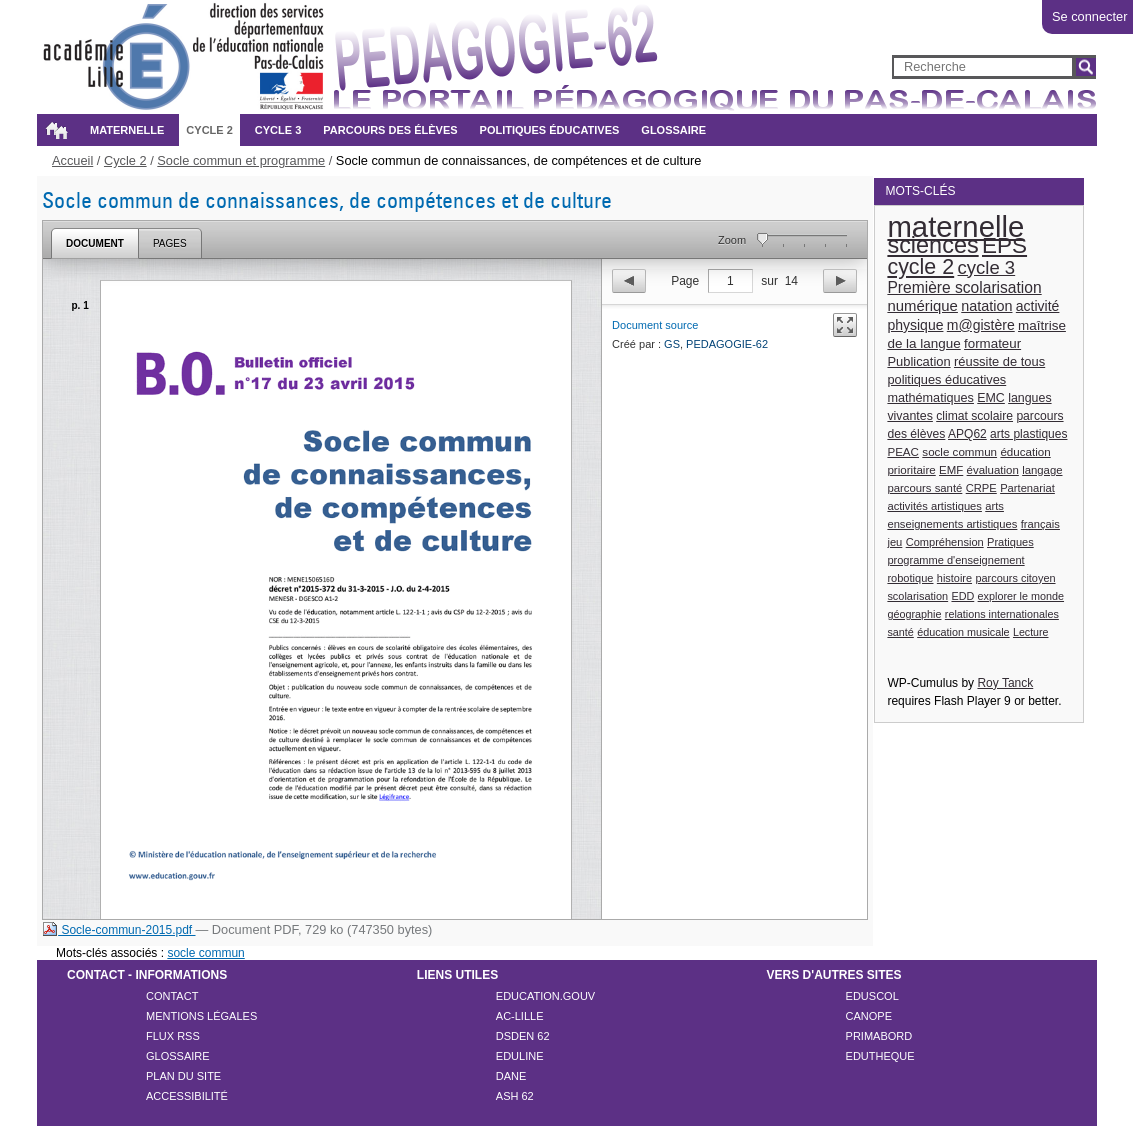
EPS (1004, 245)
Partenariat (1027, 488)
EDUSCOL (872, 996)
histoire (954, 578)
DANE (511, 1076)
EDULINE (520, 1056)
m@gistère (981, 325)
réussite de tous (999, 361)
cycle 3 (987, 267)
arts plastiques (1028, 434)
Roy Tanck (1005, 683)
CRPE (981, 488)
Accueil (56, 130)
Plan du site (183, 1076)
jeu (894, 542)
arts (994, 506)
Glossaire (673, 130)
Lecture (1031, 632)
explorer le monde (1021, 596)
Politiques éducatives (550, 130)
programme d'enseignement (955, 560)
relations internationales (1002, 614)
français (1040, 524)
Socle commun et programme (241, 160)
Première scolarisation (964, 287)
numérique (922, 305)
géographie (914, 614)
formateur (992, 343)
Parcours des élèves (390, 130)
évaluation (993, 470)
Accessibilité (187, 1096)
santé (900, 632)
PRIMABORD (879, 1036)
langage (1042, 470)
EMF (951, 470)
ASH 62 (515, 1096)
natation (986, 306)
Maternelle (127, 130)
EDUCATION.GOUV (545, 996)
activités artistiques (934, 506)
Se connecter (1089, 16)
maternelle (955, 226)
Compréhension (945, 542)
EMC (991, 398)
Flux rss (173, 1036)
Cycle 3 (278, 130)
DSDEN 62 (523, 1036)
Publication (918, 361)
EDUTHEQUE (880, 1056)
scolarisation (917, 596)
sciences (932, 245)
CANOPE (869, 1016)
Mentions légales (201, 1016)
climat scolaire (974, 416)
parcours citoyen (1015, 578)
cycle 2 (920, 267)
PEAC (903, 451)
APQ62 (967, 434)
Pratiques (1010, 542)
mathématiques (930, 398)
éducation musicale (963, 632)
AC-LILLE (520, 1016)
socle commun (959, 451)
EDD (962, 596)
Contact (172, 996)
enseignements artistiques (952, 524)
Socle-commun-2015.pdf (118, 930)
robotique (910, 578)
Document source (655, 325)
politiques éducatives (946, 379)
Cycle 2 (209, 130)
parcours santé (924, 488)
